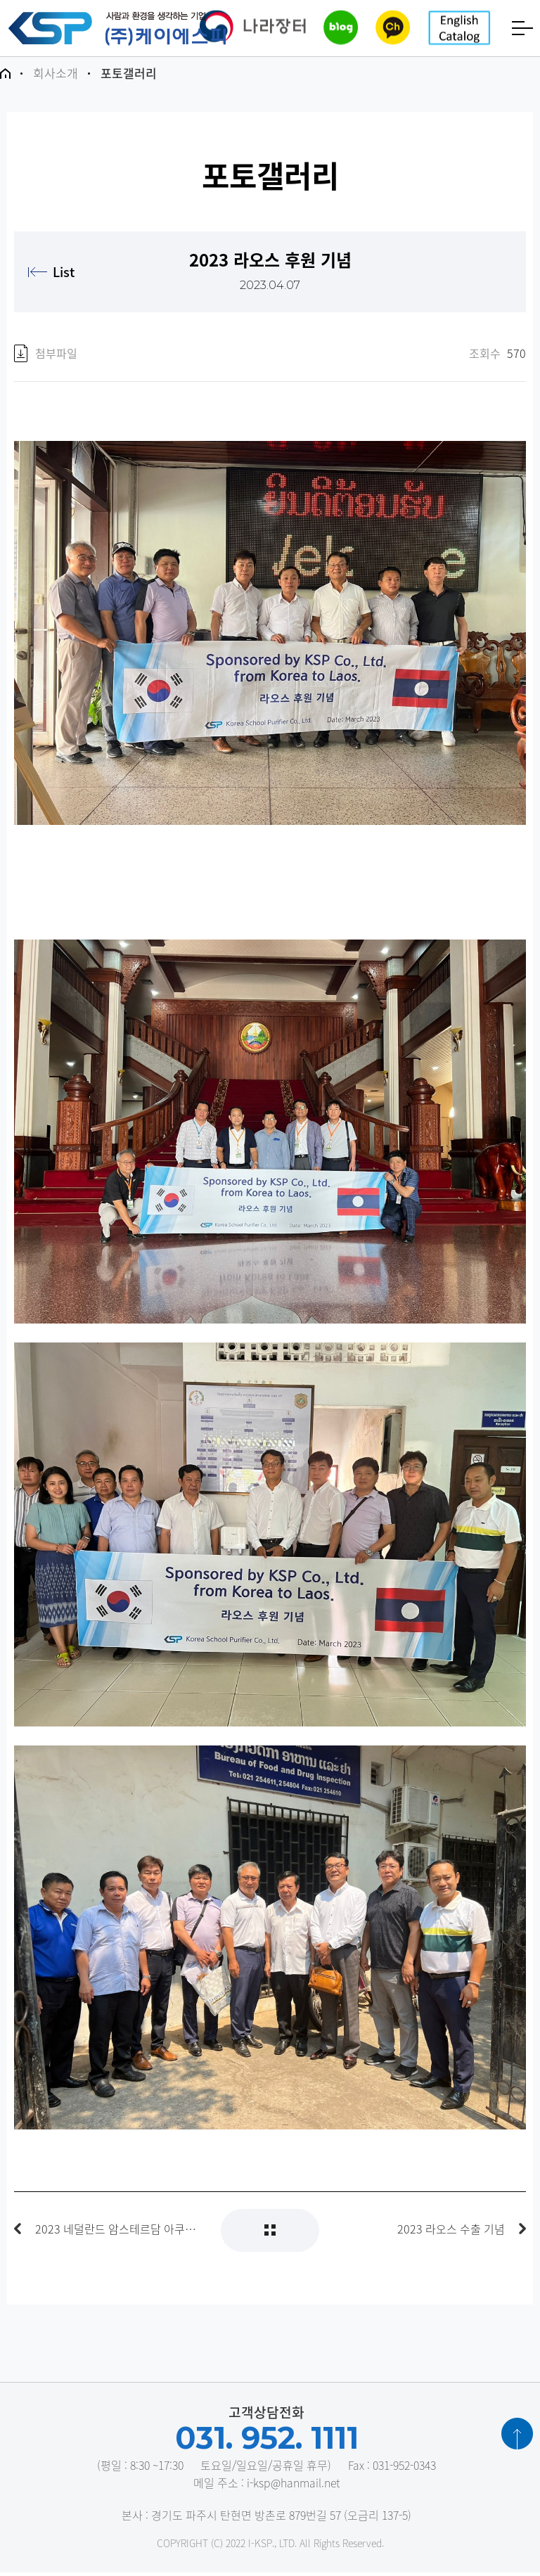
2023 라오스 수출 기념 (451, 2232)
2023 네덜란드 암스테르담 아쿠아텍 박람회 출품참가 (117, 2232)
